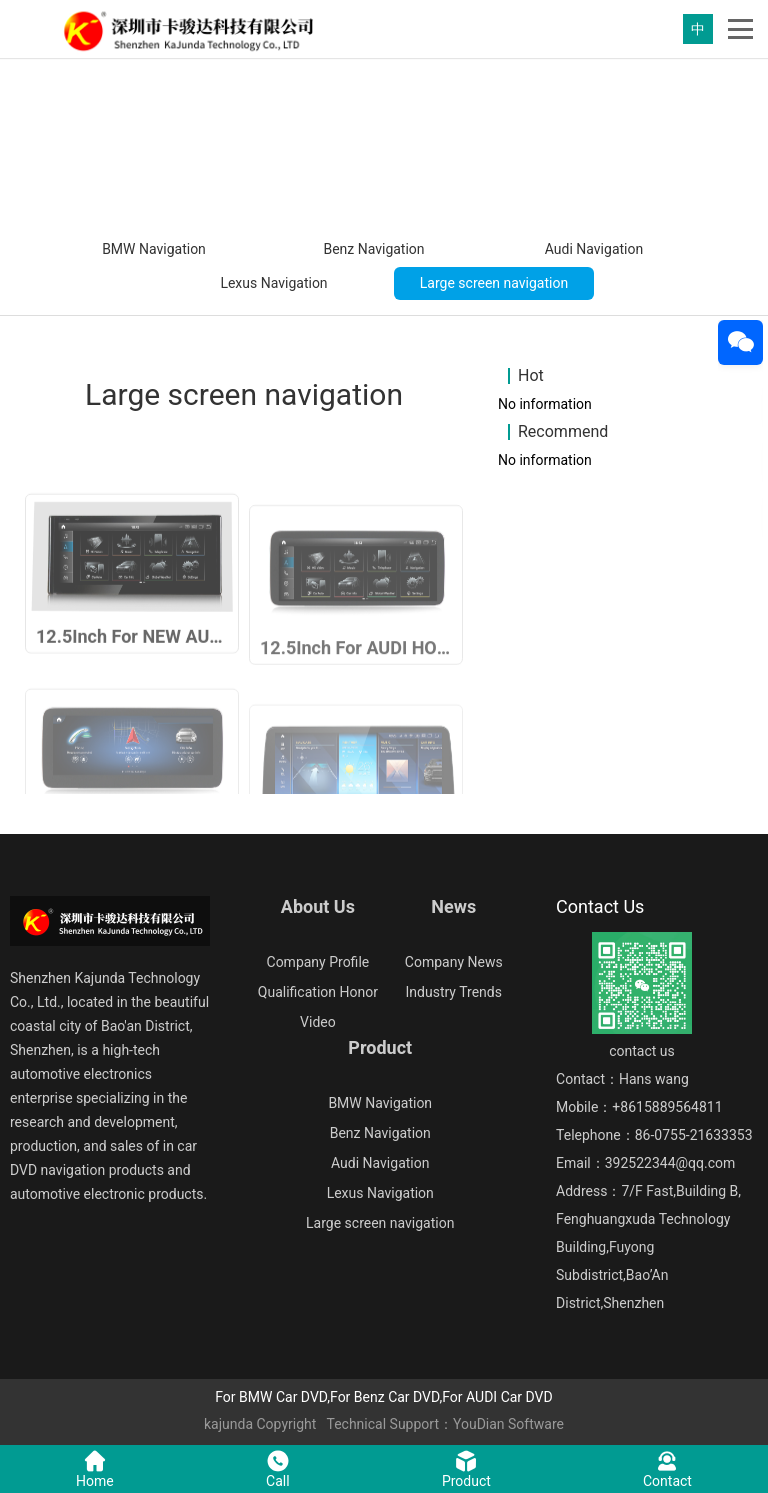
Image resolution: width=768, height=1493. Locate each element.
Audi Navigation (594, 249)
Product (380, 1047)
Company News (454, 962)
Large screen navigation (494, 283)
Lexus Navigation (273, 283)
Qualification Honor (318, 992)
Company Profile (318, 962)
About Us (318, 906)
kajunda (228, 1424)
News (453, 906)
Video (318, 1022)
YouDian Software (508, 1424)
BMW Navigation (154, 249)
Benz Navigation (373, 249)
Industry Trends (454, 992)
